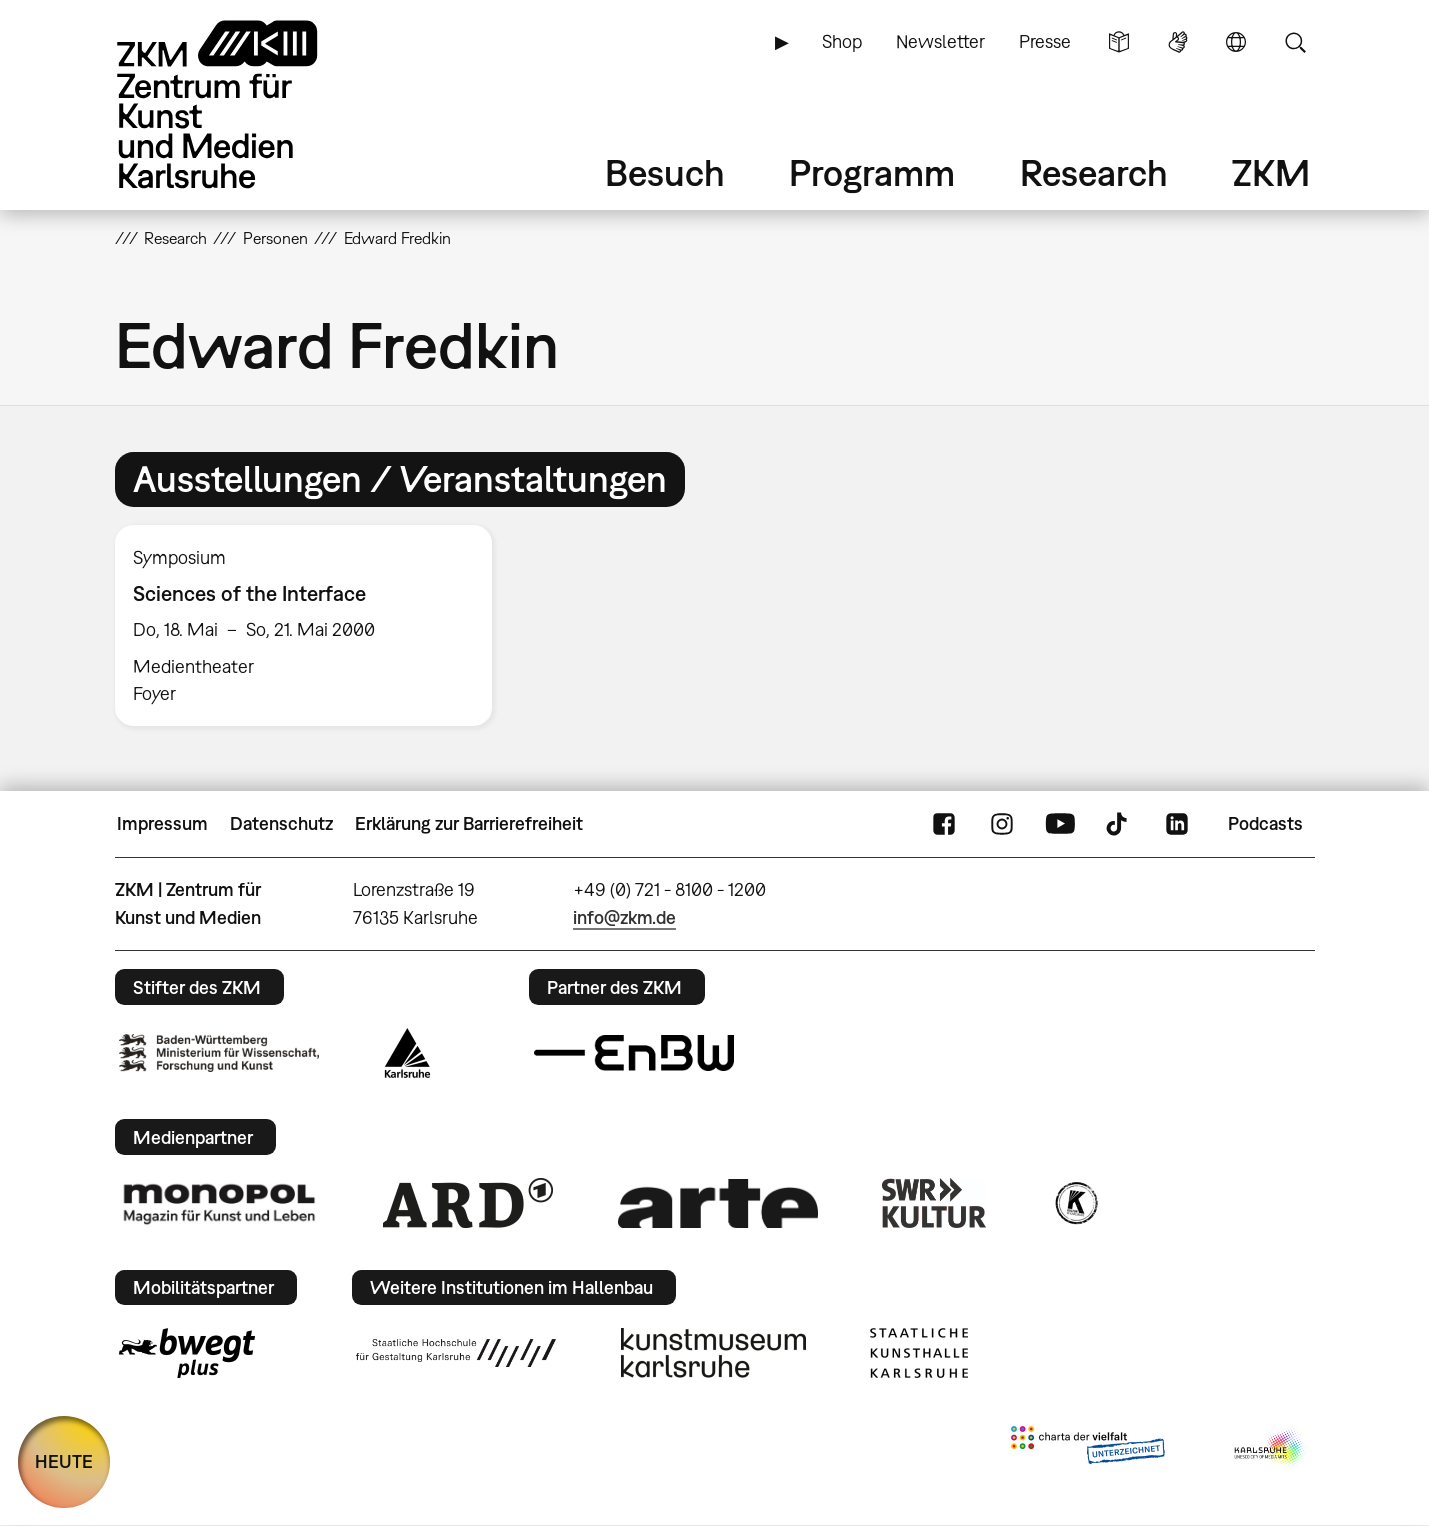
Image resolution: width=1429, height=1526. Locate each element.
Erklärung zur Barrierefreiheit (469, 823)
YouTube (1060, 824)
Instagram (1002, 824)
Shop (842, 41)
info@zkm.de (624, 917)
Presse (1045, 41)
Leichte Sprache (1119, 42)
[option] (313, 625)
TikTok (1119, 824)
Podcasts (1265, 823)
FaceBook (944, 824)
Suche (1295, 42)
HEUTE (64, 1461)
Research (1094, 172)
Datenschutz (281, 823)
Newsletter (940, 41)
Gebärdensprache (1178, 42)
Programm (872, 172)
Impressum (162, 823)
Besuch (665, 172)
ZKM (1271, 172)
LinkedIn (1177, 824)
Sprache (1236, 42)
